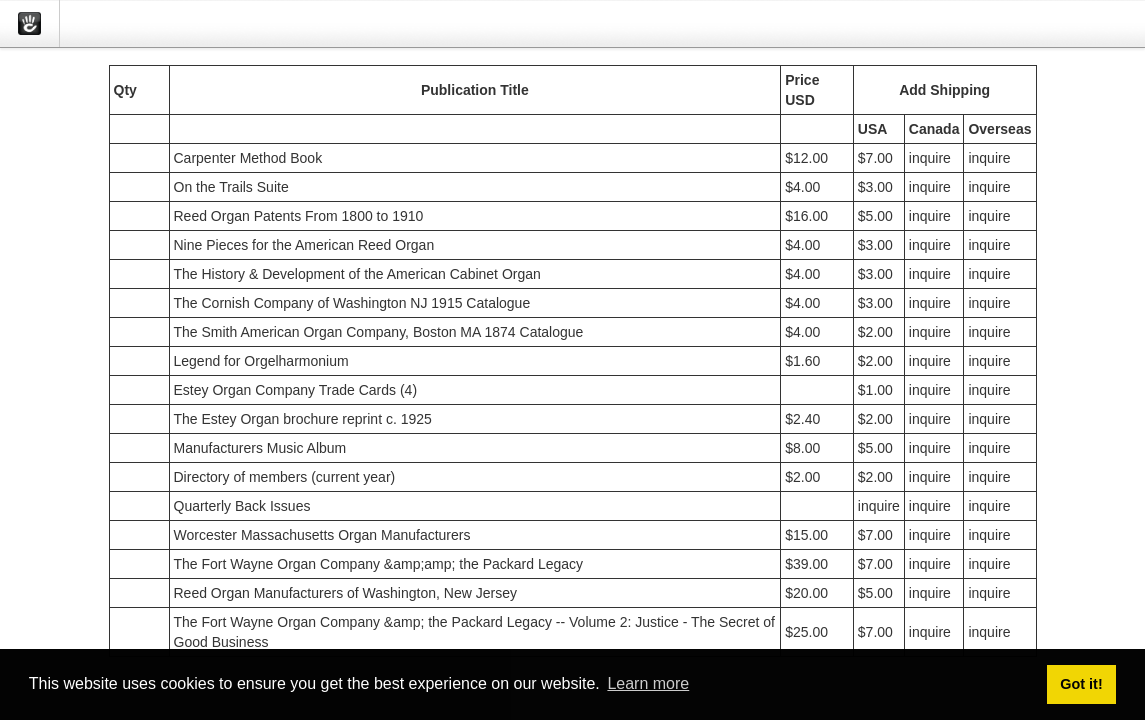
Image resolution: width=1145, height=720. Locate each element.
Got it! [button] (1081, 684)
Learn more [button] (648, 683)
